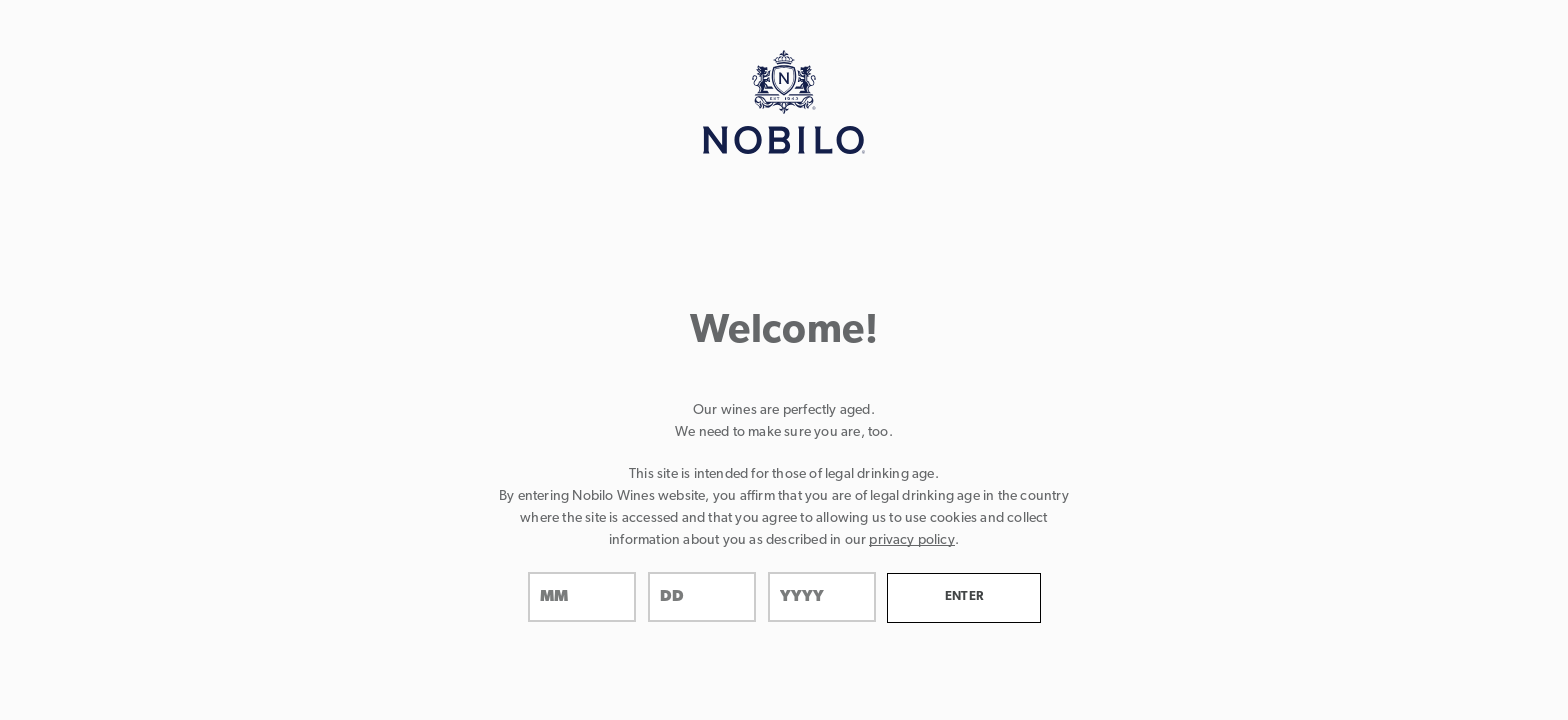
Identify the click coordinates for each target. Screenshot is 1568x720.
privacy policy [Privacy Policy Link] (911, 540)
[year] (822, 597)
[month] (582, 597)
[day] (702, 597)
